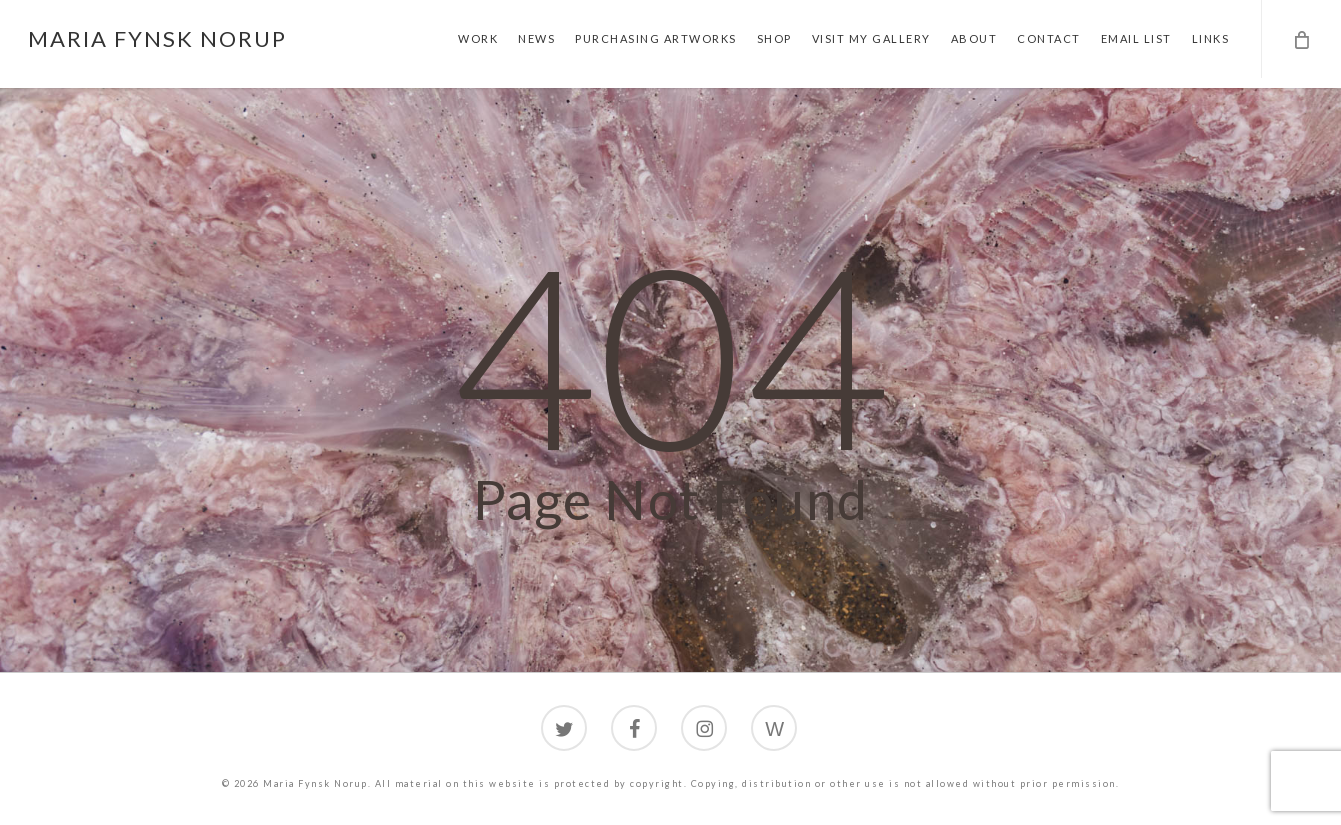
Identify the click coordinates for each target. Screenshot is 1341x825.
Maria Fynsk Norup (157, 39)
